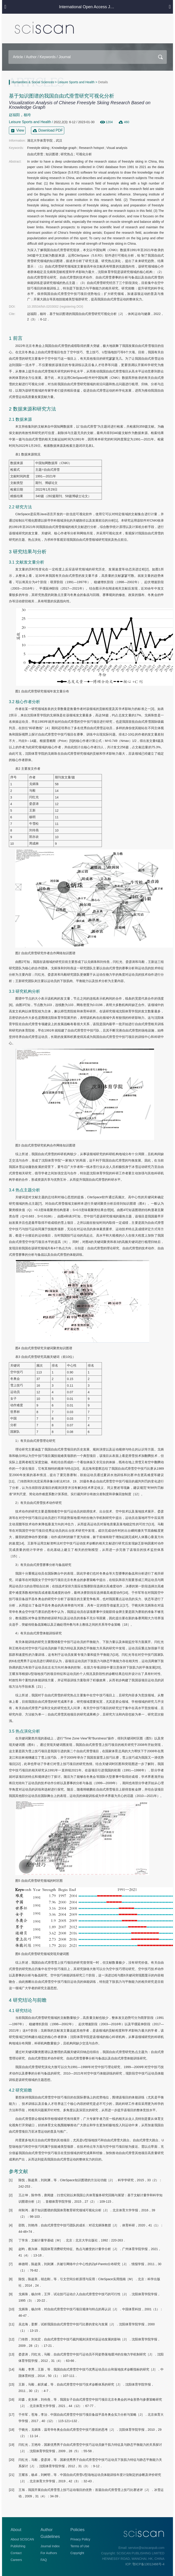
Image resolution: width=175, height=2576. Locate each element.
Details (103, 82)
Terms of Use (79, 2546)
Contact (16, 2553)
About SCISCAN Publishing (22, 2542)
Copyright (77, 2553)
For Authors (49, 2553)
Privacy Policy (80, 2539)
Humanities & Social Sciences (33, 82)
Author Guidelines (50, 2533)
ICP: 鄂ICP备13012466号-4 (144, 2564)
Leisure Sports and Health (76, 82)
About (16, 2529)
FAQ (44, 2560)
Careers (16, 2560)
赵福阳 (14, 115)
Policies (77, 2529)
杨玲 (27, 115)
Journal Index (50, 2546)
